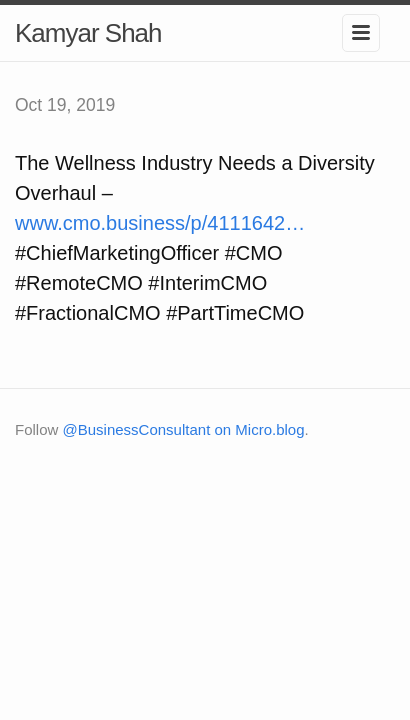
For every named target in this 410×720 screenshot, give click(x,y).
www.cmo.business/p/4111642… (160, 223)
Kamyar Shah (88, 33)
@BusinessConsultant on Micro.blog (184, 429)
